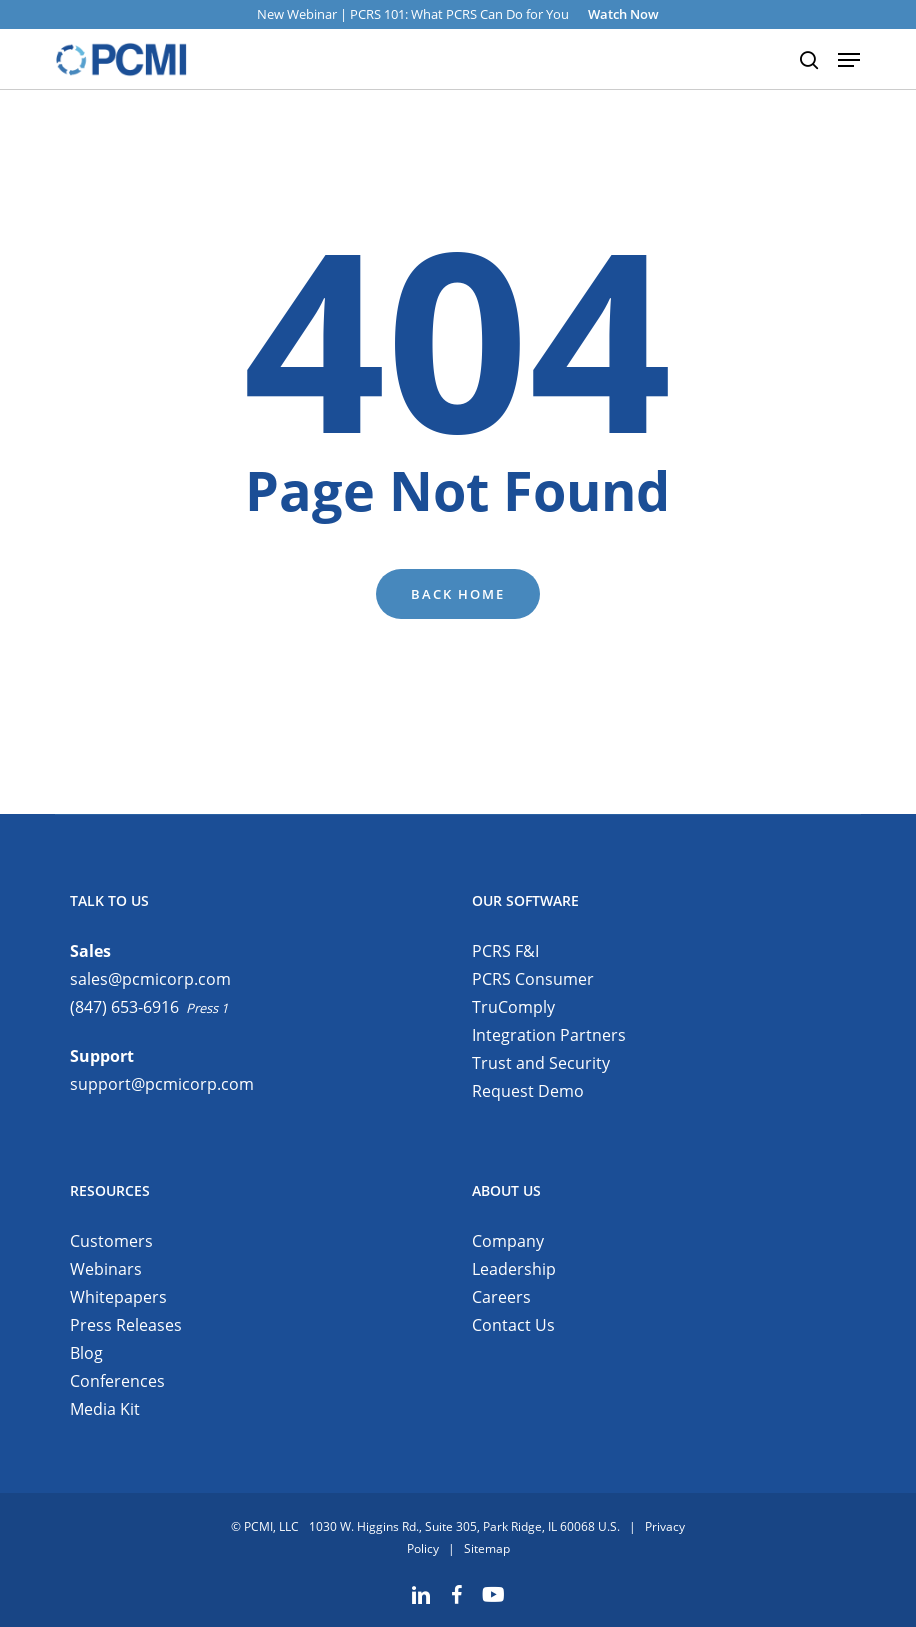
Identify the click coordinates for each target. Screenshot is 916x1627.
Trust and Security (541, 1063)
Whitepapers (118, 1297)
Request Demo (528, 1091)
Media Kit (105, 1409)
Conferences (117, 1381)
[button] (850, 60)
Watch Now (623, 14)
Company (508, 1241)
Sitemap (487, 1548)
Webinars (106, 1269)
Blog (86, 1353)
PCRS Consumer (533, 979)
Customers (111, 1241)
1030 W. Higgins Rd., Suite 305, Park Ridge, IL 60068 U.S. (464, 1526)
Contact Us (513, 1325)
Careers (501, 1297)
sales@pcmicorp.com (150, 979)
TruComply (513, 1007)
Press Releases (126, 1325)
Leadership (514, 1269)
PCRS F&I (505, 951)
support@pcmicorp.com (162, 1084)
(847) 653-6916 (124, 1007)
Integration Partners (549, 1035)
